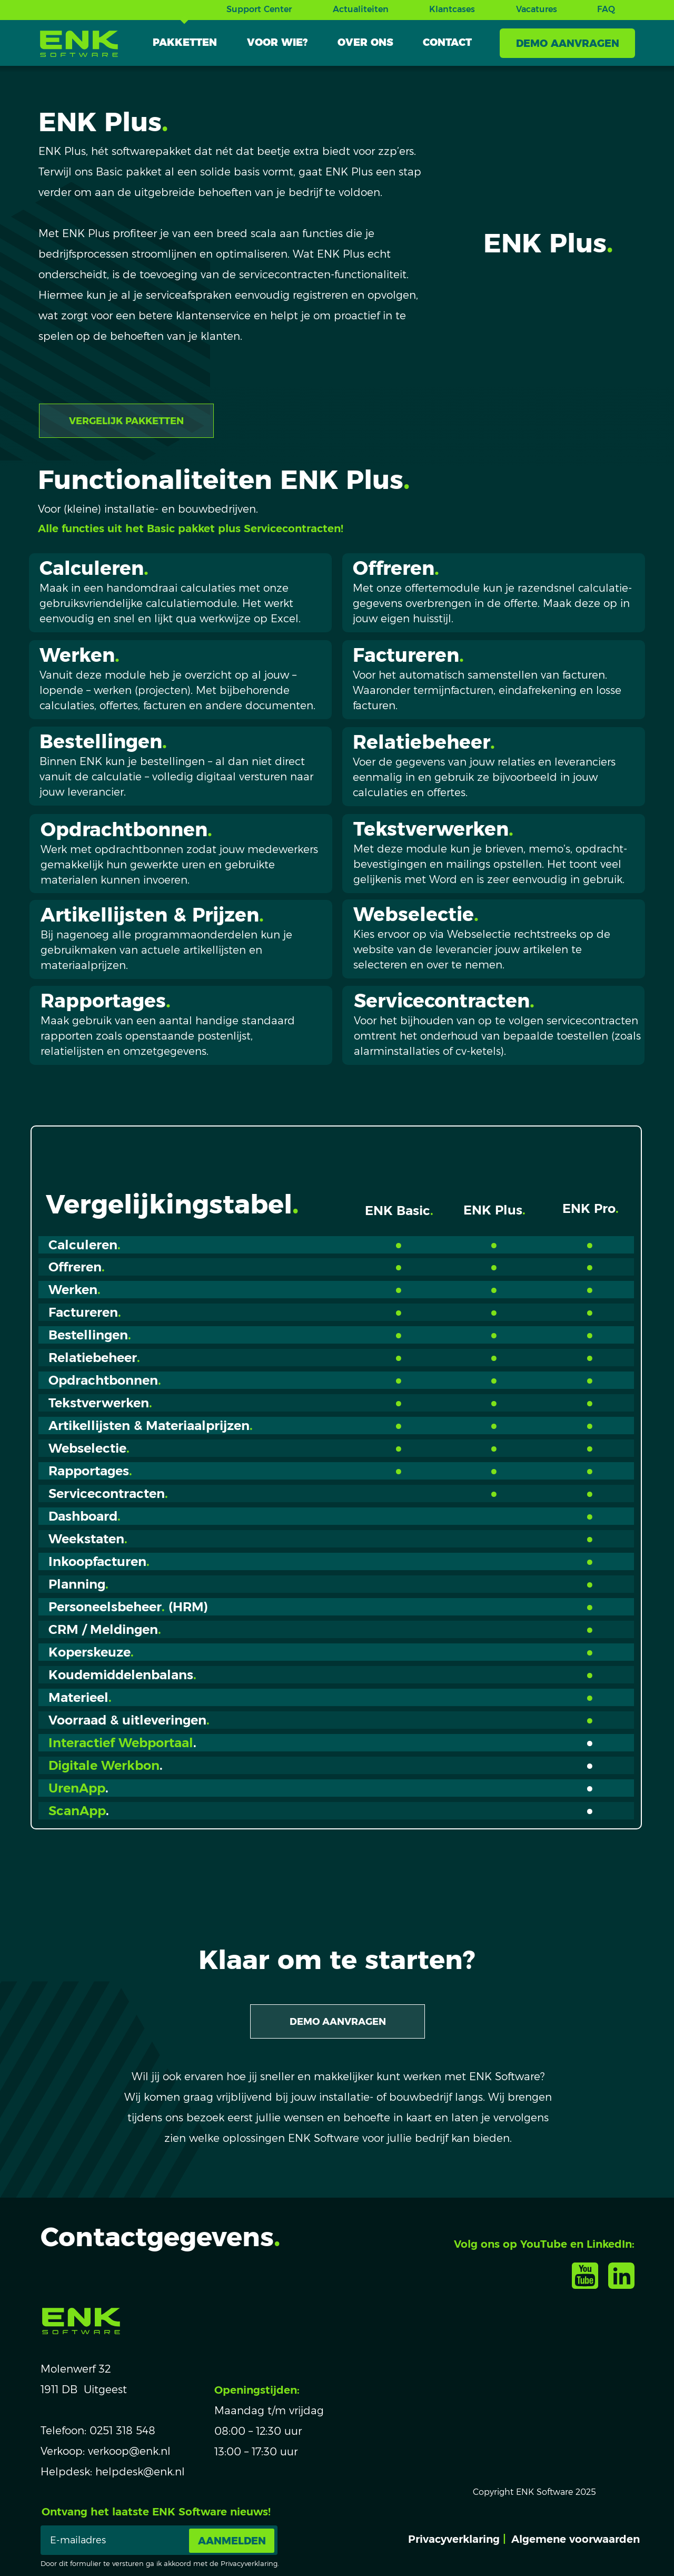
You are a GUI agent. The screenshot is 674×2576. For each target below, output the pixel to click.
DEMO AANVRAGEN (567, 43)
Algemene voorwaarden (575, 2539)
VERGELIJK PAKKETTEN (126, 421)
